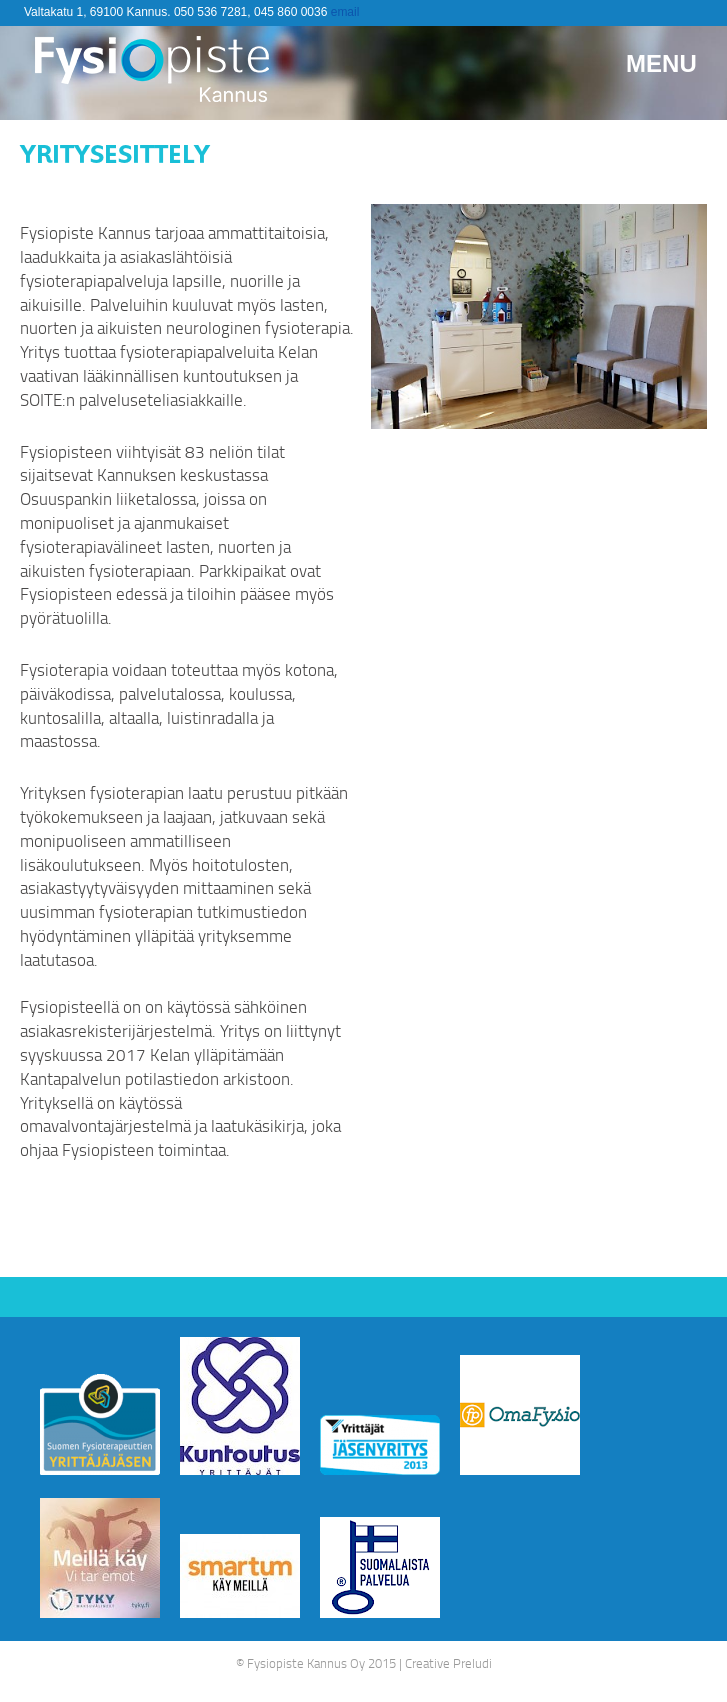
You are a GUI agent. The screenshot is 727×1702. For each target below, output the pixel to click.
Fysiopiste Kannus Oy (306, 1663)
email (345, 12)
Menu (661, 63)
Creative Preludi (448, 1663)
